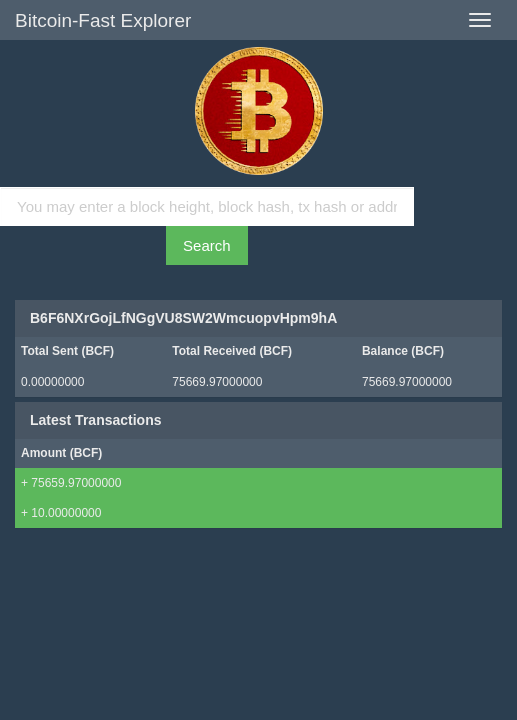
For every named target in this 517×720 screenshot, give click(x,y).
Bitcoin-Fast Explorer (103, 20)
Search (207, 245)
